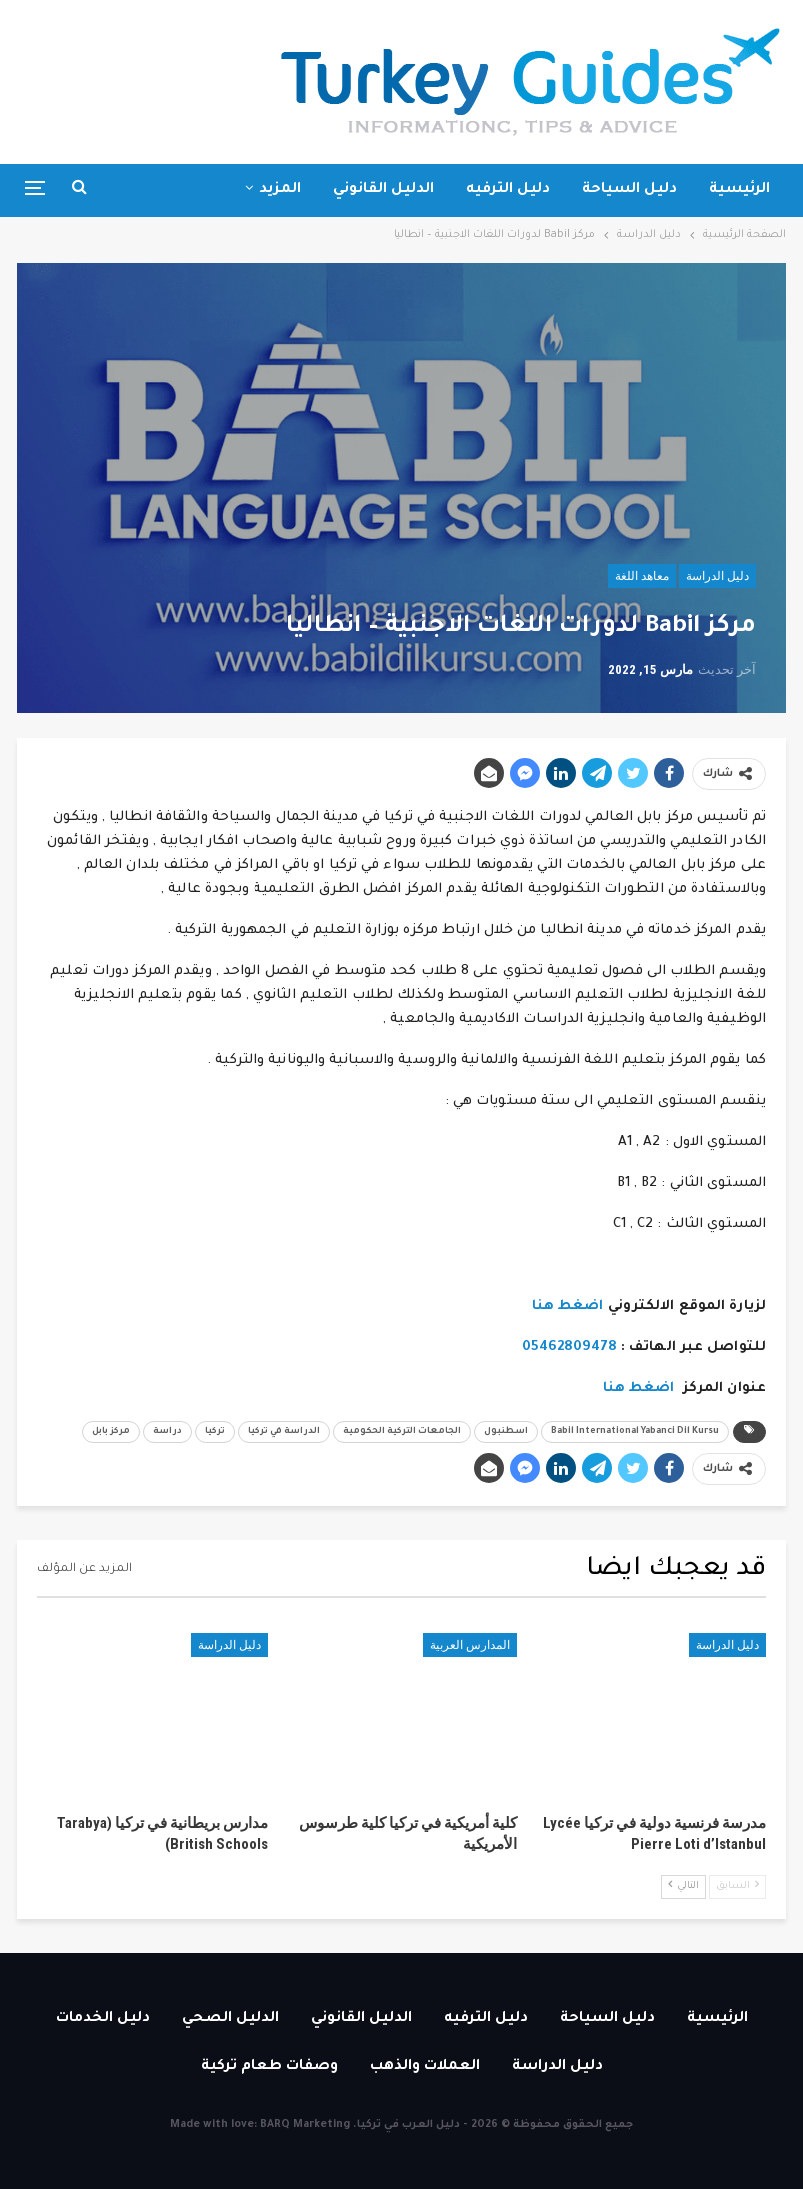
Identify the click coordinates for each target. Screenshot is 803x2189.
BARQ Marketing (305, 2125)
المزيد (280, 190)
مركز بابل (111, 1432)
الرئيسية (739, 190)
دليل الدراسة (717, 576)
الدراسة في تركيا (284, 1432)
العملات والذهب (425, 2067)
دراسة (167, 1432)
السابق (737, 1885)
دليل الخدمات (103, 2019)
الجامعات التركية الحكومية (402, 1432)
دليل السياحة (629, 190)
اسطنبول (506, 1432)
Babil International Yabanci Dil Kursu (635, 1432)
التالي (683, 1885)
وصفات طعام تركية (269, 2067)
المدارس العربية (470, 1645)
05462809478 (569, 1347)
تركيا (215, 1432)
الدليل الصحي (230, 2019)
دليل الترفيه (508, 190)
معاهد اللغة (642, 576)
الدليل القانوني (383, 190)
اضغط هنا (568, 1306)
